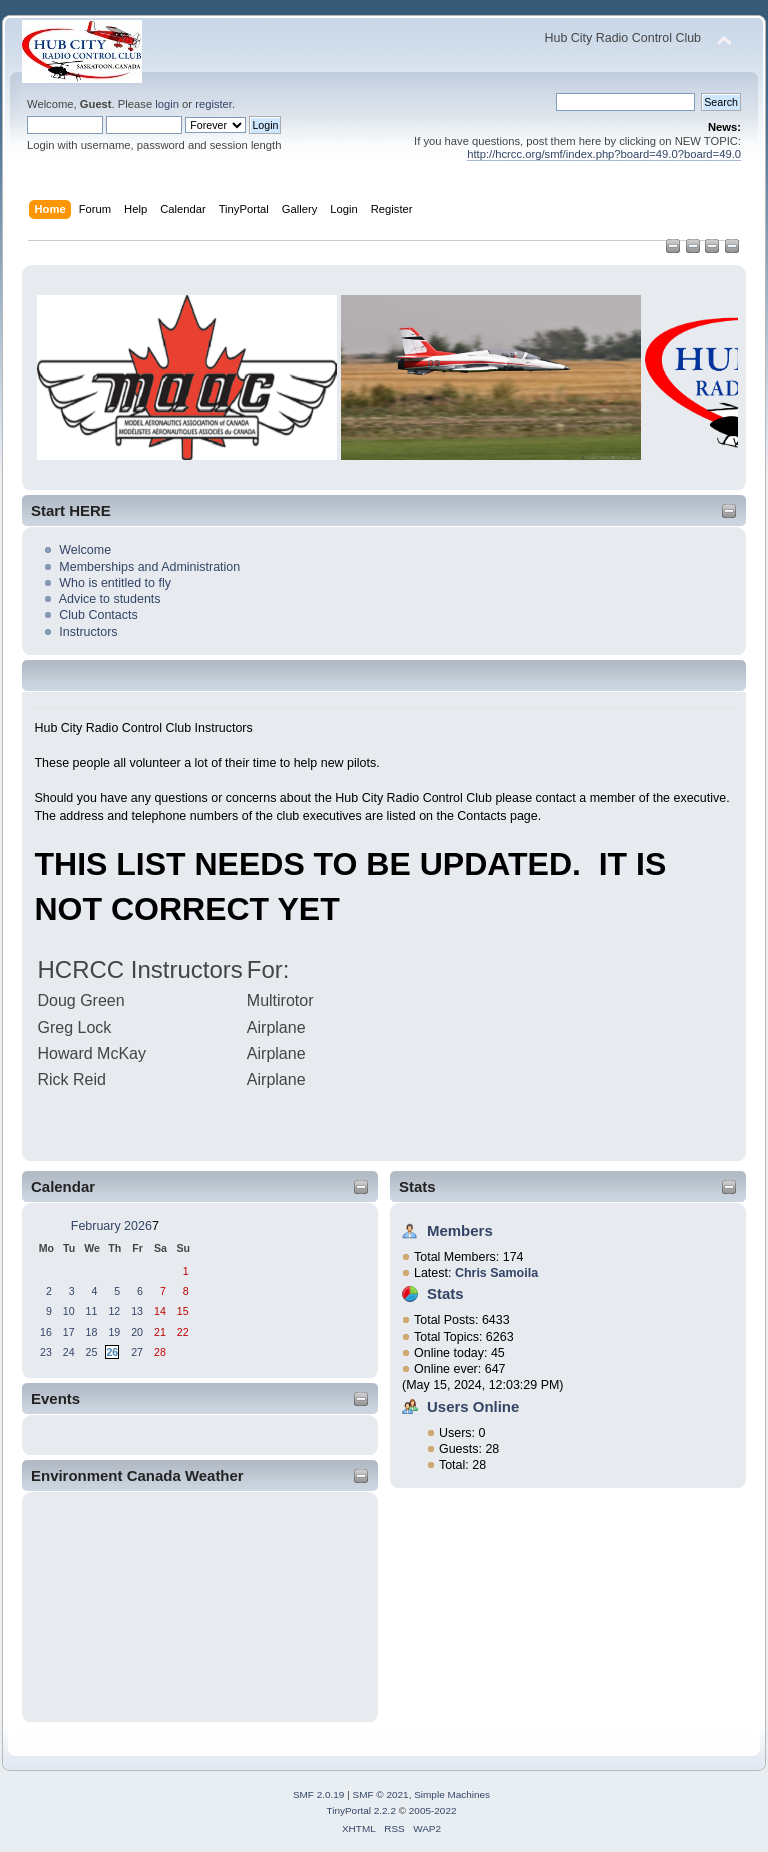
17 (69, 1332)
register (213, 104)
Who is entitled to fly (115, 583)
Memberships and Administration (149, 567)
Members (460, 1230)
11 (92, 1311)
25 (92, 1352)
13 (137, 1311)
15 (183, 1311)
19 (114, 1332)
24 (69, 1352)
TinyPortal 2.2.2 (360, 1810)
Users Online (473, 1406)
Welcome (85, 550)
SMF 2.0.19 (319, 1794)
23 (46, 1352)
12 (114, 1311)
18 (92, 1332)
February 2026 (111, 1226)
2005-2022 (433, 1810)
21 (160, 1332)
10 (69, 1311)
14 (160, 1311)
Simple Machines (452, 1794)
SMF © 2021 (381, 1794)
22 (183, 1332)
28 (160, 1352)
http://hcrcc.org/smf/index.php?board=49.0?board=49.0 (604, 154)
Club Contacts (98, 615)
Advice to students (110, 599)
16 (46, 1332)
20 (137, 1332)
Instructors (88, 632)
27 (137, 1352)
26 (112, 1352)
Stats (417, 1186)
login (167, 104)
